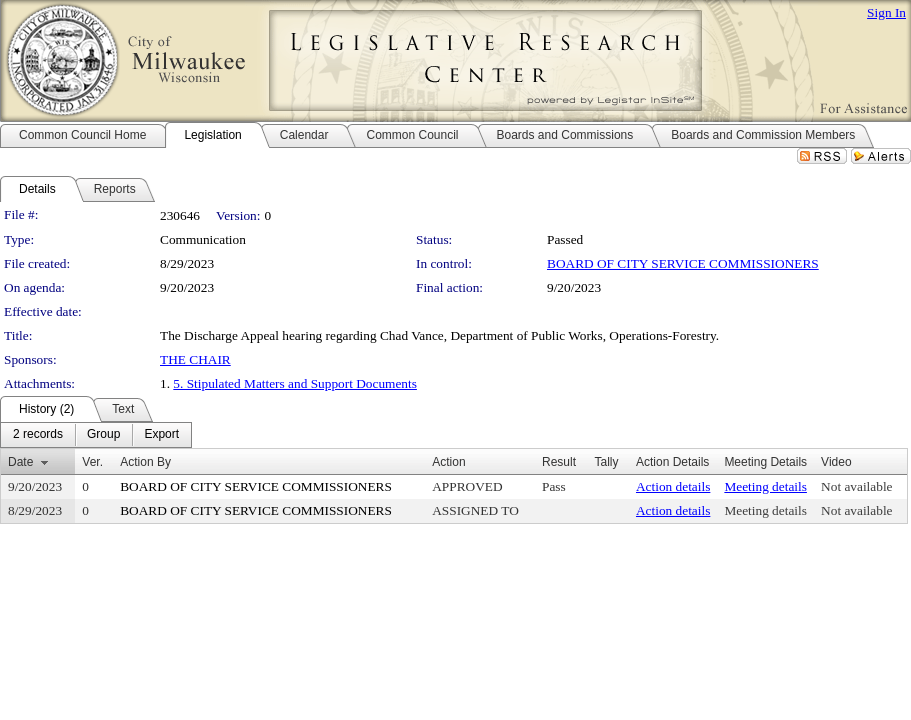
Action (448, 462)
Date (20, 462)
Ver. (92, 462)
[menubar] (96, 435)
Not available (856, 486)
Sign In (886, 12)
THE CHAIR (195, 359)
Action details (673, 486)
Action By (145, 462)
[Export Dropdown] (161, 435)
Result (559, 462)
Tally (606, 462)
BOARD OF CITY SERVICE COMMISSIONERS (683, 263)
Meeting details (765, 486)
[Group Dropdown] (103, 435)
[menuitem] (38, 435)
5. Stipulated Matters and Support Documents (295, 383)
